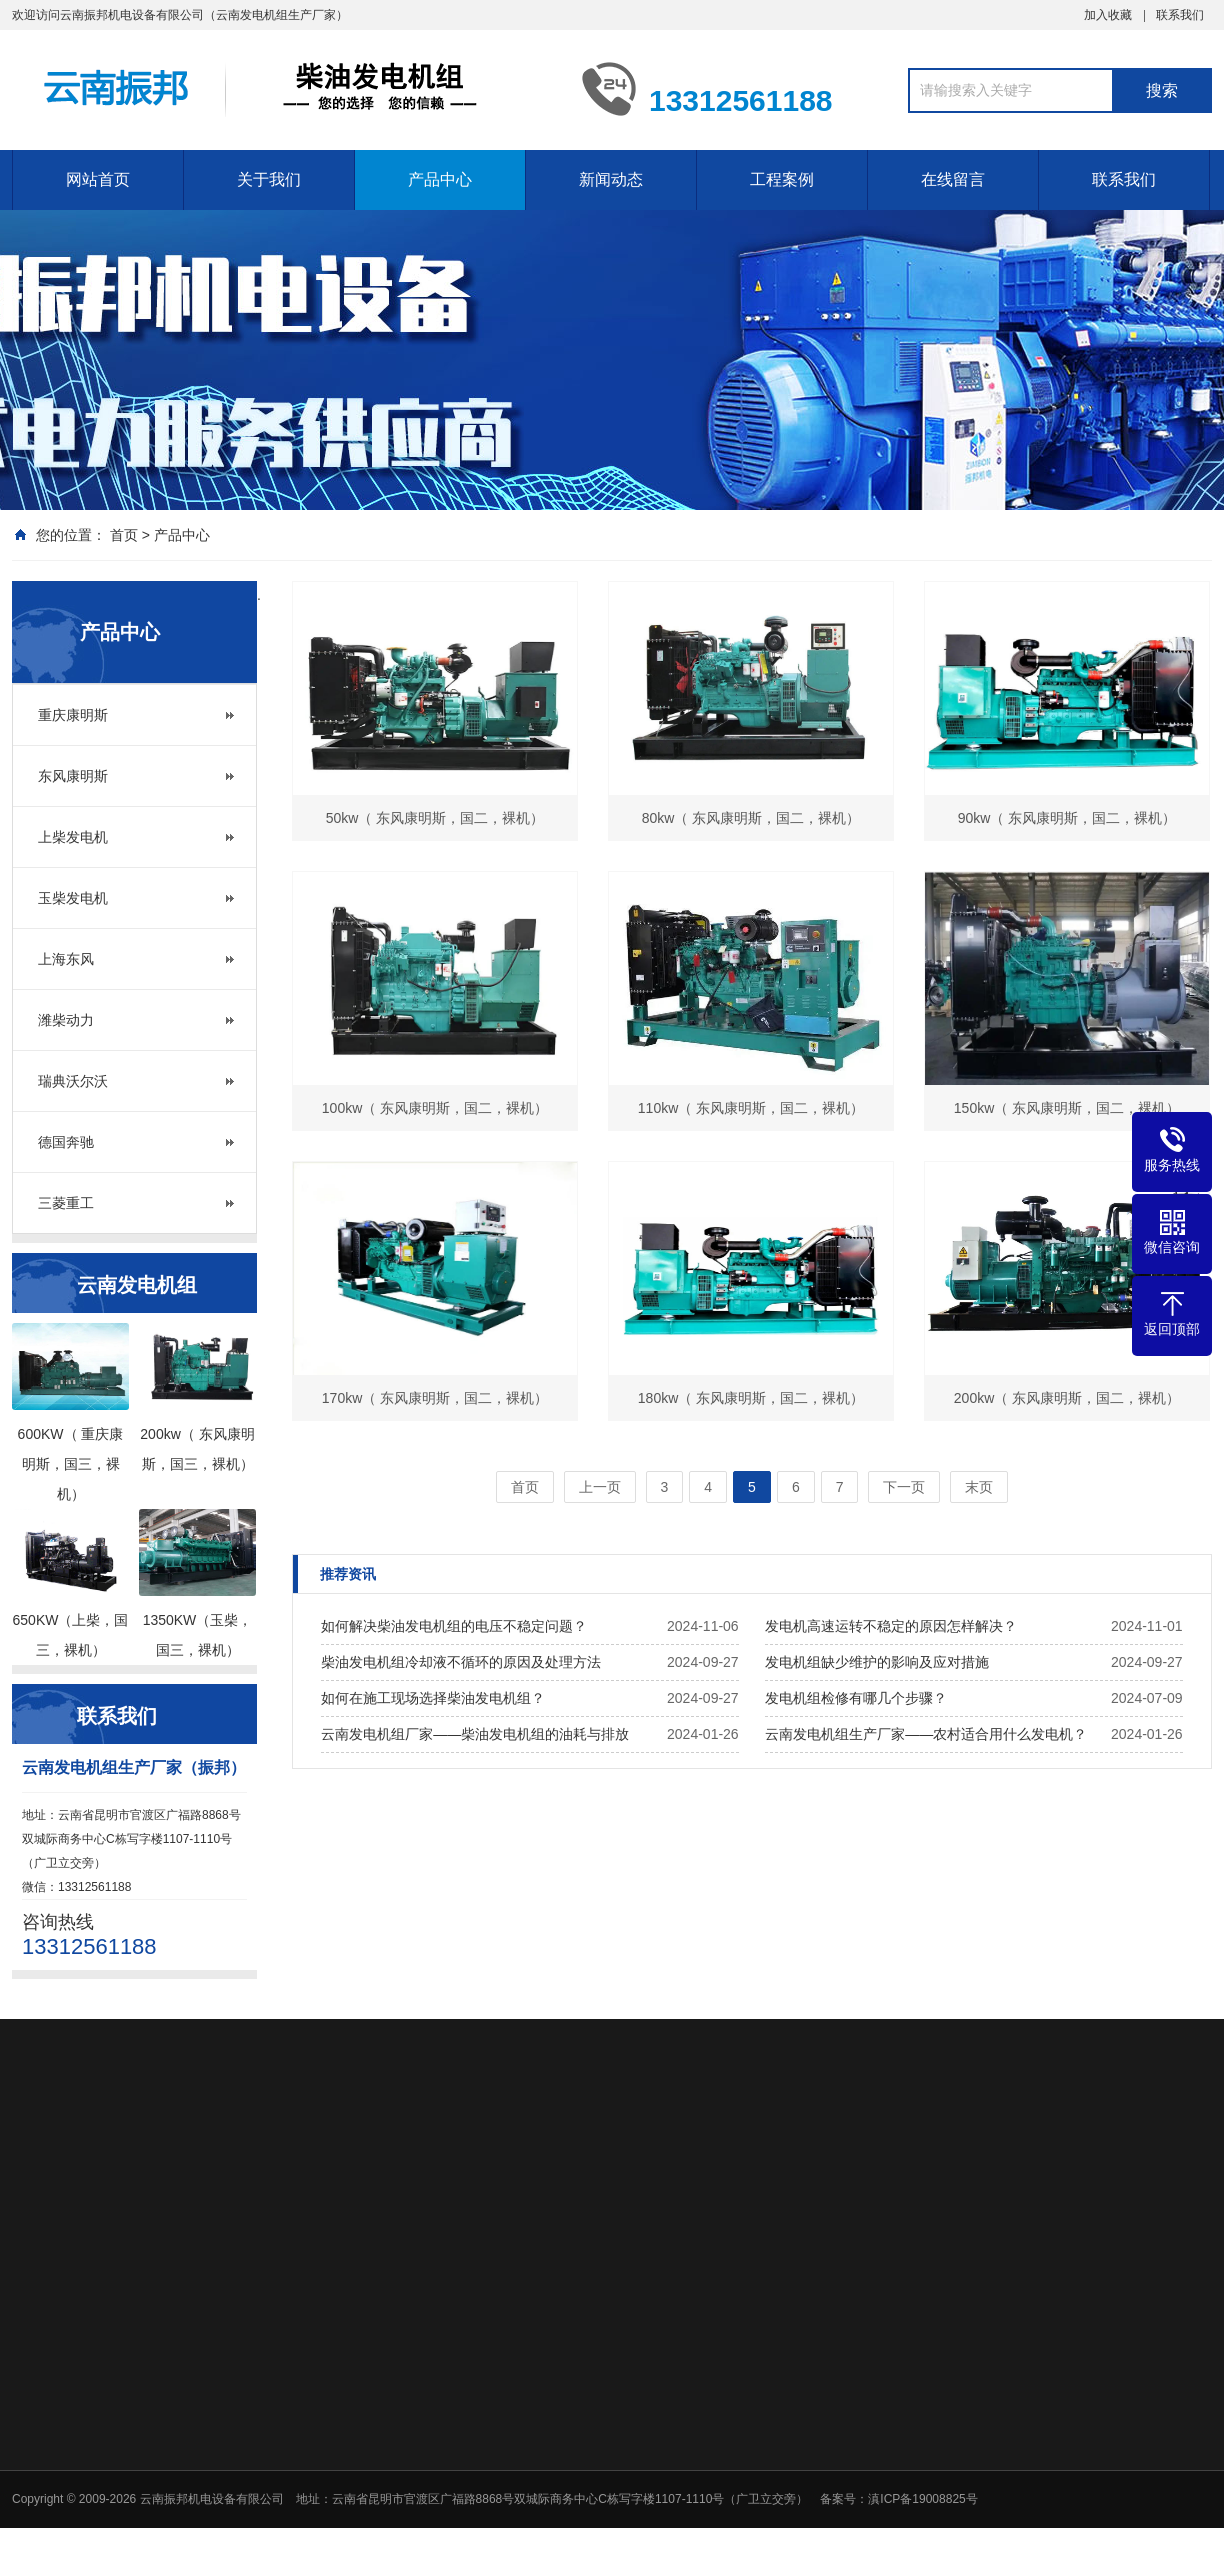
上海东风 (66, 959)
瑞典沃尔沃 (73, 1081)
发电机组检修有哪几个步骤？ (856, 1698)
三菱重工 (66, 1203)
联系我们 (1180, 15)
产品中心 (440, 179)
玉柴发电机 (73, 898)
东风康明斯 (73, 776)
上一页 (600, 1487)
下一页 (904, 1487)
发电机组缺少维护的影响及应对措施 (877, 1662)
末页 (979, 1487)
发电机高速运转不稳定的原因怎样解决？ (891, 1626)
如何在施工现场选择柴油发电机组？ (433, 1698)
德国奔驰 (66, 1142)
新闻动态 (611, 179)
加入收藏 (1108, 15)
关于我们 (269, 179)
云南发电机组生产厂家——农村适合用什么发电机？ (926, 1734)
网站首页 (98, 179)
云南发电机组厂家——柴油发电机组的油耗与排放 (475, 1734)
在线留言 (953, 179)
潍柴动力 (66, 1020)
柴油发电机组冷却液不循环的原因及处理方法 (461, 1662)
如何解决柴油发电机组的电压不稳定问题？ (454, 1626)
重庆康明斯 (73, 715)
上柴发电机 (73, 837)
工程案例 (782, 179)
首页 (124, 535)
